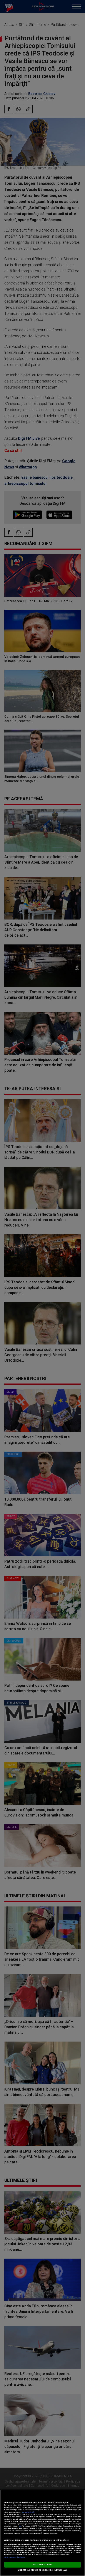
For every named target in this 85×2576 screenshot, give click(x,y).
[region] (42, 2532)
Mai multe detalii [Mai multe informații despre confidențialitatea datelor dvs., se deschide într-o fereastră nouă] (28, 2512)
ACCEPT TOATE (42, 2564)
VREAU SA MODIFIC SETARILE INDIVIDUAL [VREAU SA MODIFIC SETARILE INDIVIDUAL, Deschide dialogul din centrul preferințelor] (42, 2570)
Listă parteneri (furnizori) (14, 2557)
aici (20, 2526)
